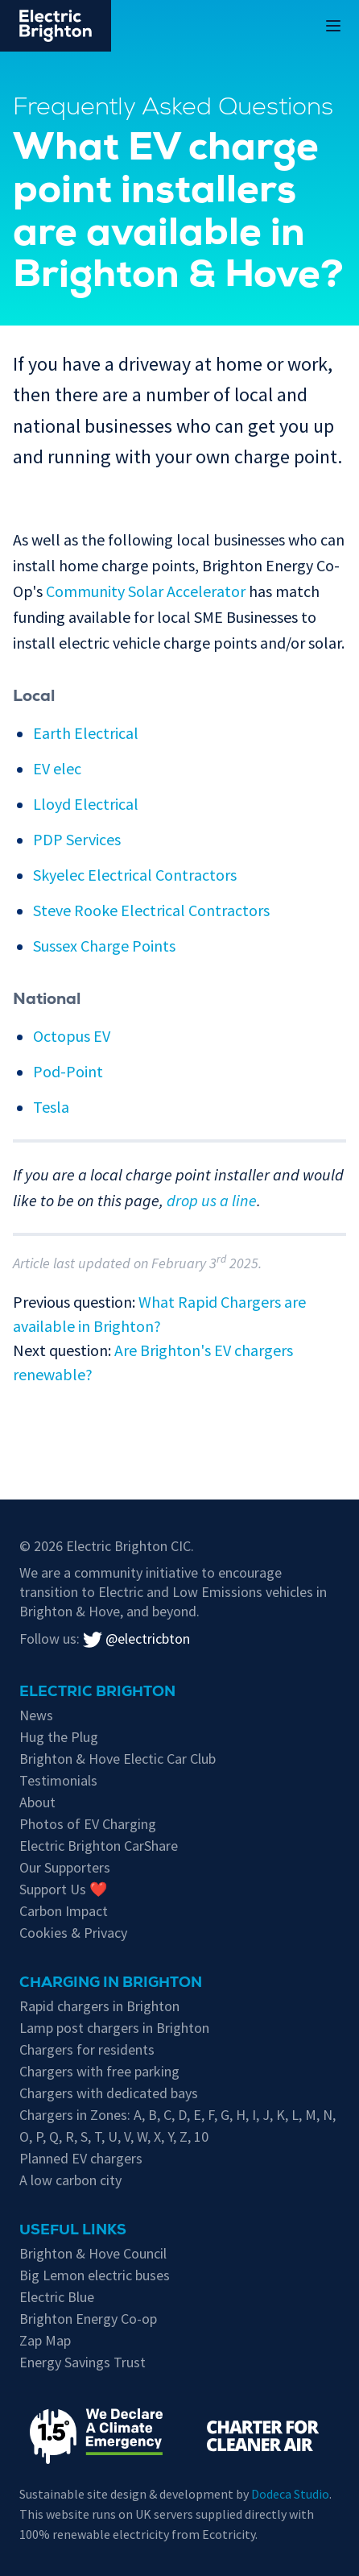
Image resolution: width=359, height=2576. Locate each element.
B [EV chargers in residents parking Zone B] (152, 2114)
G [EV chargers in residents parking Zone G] (225, 2114)
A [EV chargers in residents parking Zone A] (138, 2114)
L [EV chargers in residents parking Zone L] (295, 2114)
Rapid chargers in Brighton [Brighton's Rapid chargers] (99, 2006)
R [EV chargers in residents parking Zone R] (69, 2136)
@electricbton (136, 1638)
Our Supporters (64, 1867)
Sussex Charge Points (104, 945)
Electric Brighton (97, 1693)
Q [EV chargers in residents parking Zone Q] (54, 2136)
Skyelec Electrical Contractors (135, 875)
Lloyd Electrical (85, 804)
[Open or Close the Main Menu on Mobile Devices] (333, 26)
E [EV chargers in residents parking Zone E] (197, 2114)
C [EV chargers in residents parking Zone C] (167, 2114)
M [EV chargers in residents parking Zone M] (310, 2114)
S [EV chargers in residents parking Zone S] (84, 2136)
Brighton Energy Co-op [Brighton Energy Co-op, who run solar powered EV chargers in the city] (88, 2318)
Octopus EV (71, 1036)
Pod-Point (68, 1071)
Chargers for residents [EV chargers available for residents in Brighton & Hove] (87, 2049)
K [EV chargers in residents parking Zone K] (280, 2114)
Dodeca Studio (290, 2494)
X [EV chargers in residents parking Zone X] (157, 2136)
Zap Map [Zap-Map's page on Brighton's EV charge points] (45, 2340)
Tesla (51, 1107)
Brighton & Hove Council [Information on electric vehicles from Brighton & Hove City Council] (93, 2253)
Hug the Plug (58, 1737)
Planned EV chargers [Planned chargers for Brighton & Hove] (80, 2158)
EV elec (57, 768)
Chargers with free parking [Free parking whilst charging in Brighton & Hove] (99, 2071)
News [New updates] (36, 1715)
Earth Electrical (85, 733)
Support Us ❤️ (63, 1889)
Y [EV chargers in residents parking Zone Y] (170, 2136)
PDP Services (77, 839)
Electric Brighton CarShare (98, 1845)
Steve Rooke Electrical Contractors (151, 910)
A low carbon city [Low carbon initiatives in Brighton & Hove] (70, 2180)
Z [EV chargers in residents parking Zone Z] (184, 2136)
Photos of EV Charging (87, 1824)
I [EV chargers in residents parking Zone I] (254, 2114)
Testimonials (58, 1780)
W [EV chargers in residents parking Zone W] (142, 2136)
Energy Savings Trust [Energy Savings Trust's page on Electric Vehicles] (82, 2362)
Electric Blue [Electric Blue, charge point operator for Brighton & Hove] (56, 2297)
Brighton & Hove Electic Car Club (117, 1758)
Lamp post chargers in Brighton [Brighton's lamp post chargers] (114, 2027)
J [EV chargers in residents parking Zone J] (266, 2114)
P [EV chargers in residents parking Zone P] (39, 2136)
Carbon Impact (63, 1911)
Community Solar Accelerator (146, 591)
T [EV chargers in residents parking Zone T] (97, 2136)
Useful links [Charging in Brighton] (72, 2231)
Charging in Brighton (110, 1984)
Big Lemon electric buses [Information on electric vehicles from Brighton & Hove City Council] (94, 2275)
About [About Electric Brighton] (37, 1802)
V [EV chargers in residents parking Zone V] (127, 2136)
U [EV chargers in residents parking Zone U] (113, 2136)
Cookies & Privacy (73, 1932)
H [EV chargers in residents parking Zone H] (241, 2114)
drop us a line (212, 1200)
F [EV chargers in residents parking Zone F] (211, 2114)
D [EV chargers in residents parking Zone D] (182, 2114)
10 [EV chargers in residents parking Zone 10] (201, 2136)
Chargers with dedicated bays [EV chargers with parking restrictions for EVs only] (108, 2093)
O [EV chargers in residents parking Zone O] (24, 2136)
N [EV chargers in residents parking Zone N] (327, 2114)
